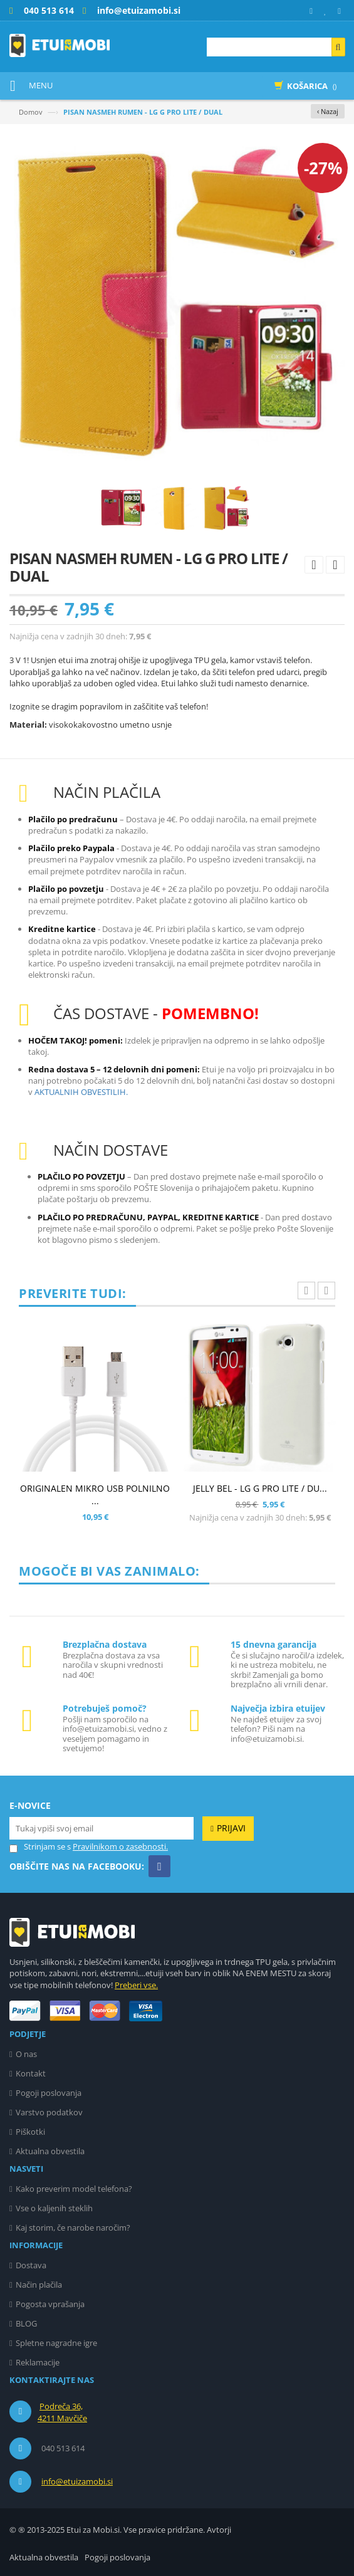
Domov (31, 112)
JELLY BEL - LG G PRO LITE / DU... (260, 1488)
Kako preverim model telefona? (74, 2188)
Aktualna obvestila (50, 2151)
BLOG (26, 2323)
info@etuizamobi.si (77, 2481)
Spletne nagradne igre (56, 2342)
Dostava (31, 2265)
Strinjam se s (40, 1847)
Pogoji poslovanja (48, 2092)
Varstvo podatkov (49, 2112)
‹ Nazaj (327, 111)
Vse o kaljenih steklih (54, 2208)
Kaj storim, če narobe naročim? (73, 2227)
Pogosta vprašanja (50, 2304)
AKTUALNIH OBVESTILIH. (81, 1091)
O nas (26, 2054)
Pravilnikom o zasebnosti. (120, 1846)
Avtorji (219, 2529)
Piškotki (30, 2131)
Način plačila (39, 2284)
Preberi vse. (136, 1985)
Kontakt (31, 2073)
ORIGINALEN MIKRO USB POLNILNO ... (95, 1494)
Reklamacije (38, 2362)
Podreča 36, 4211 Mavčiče (62, 2412)
